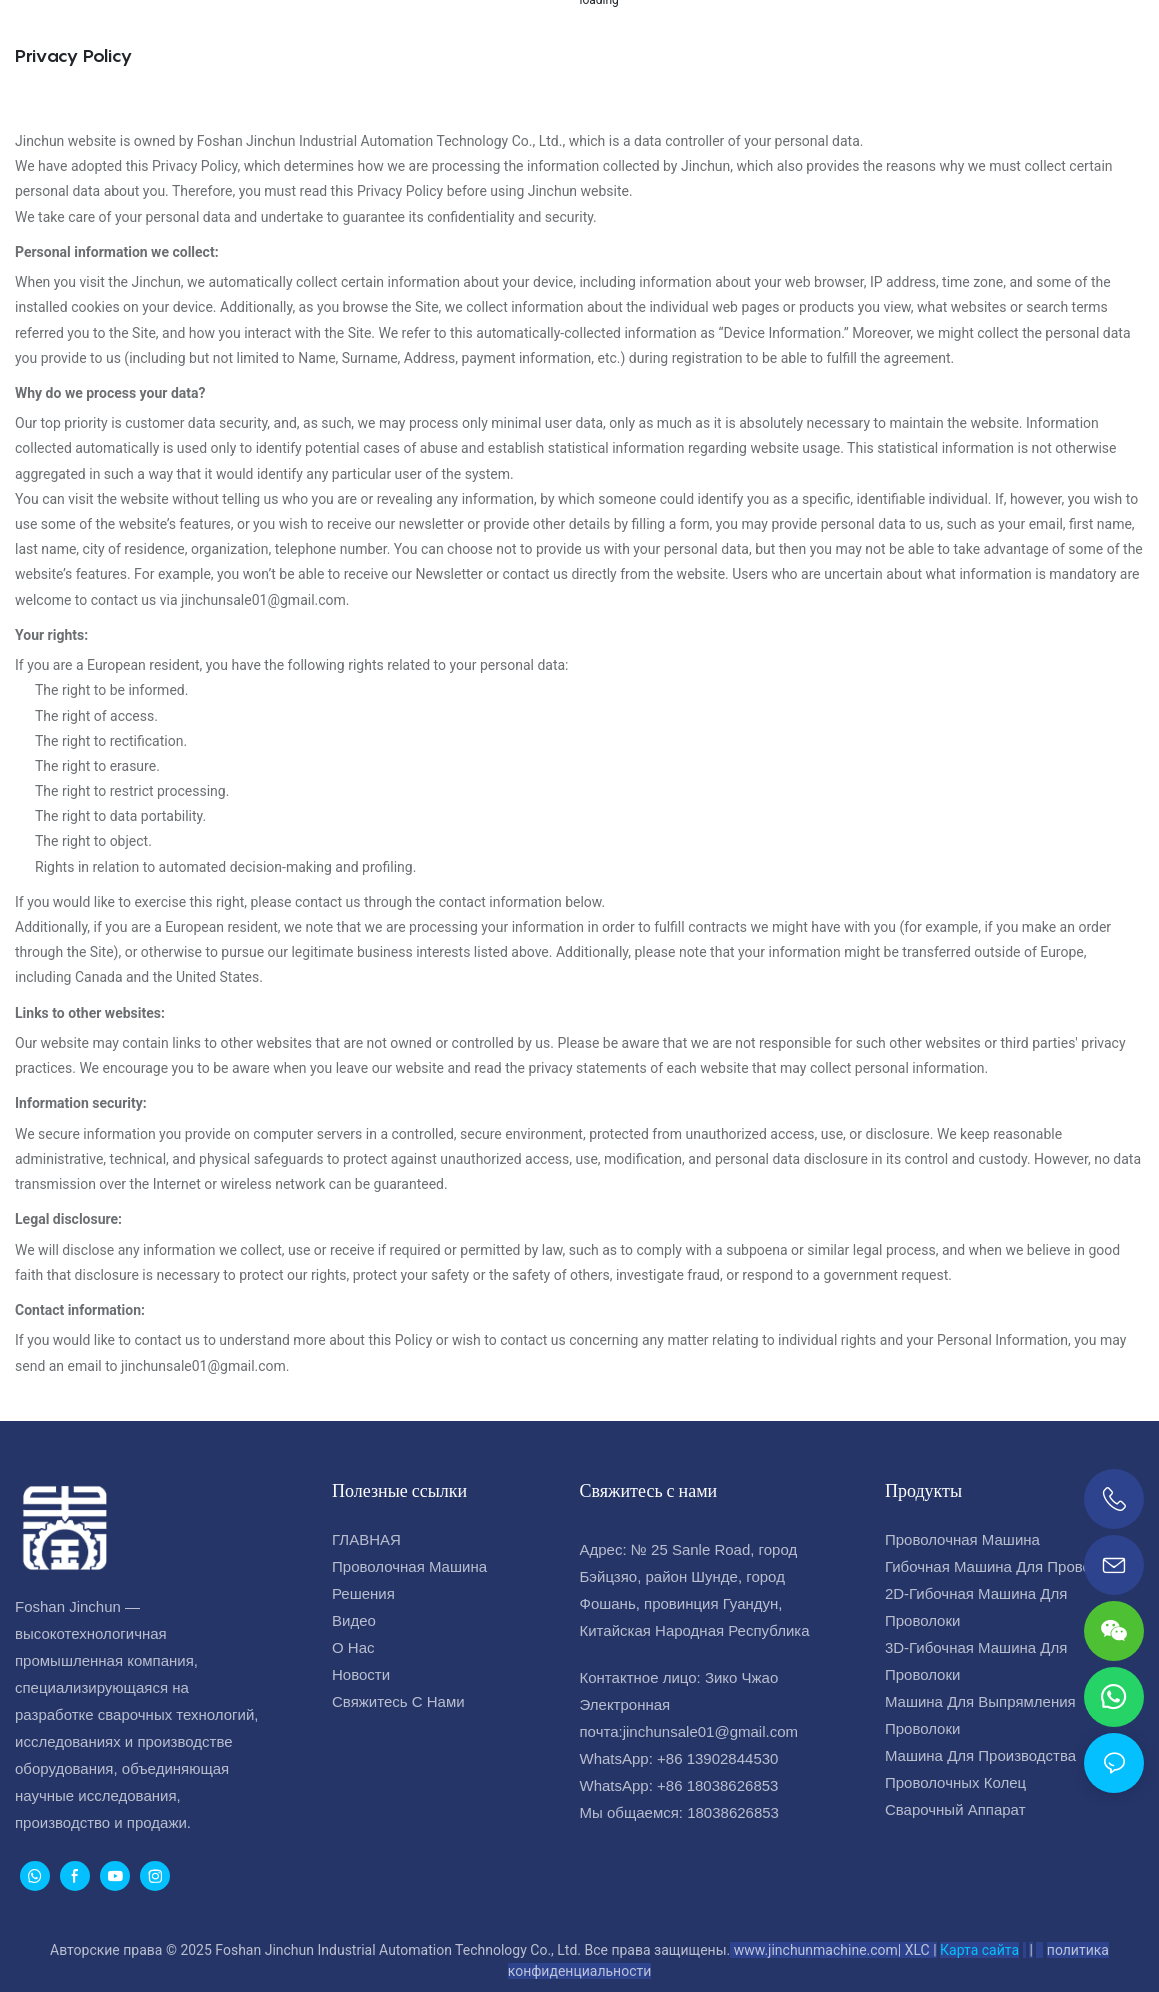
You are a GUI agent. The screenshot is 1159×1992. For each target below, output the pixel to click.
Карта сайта (979, 1950)
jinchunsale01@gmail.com (710, 1731)
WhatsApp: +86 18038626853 (679, 1785)
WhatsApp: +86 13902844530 (679, 1758)
